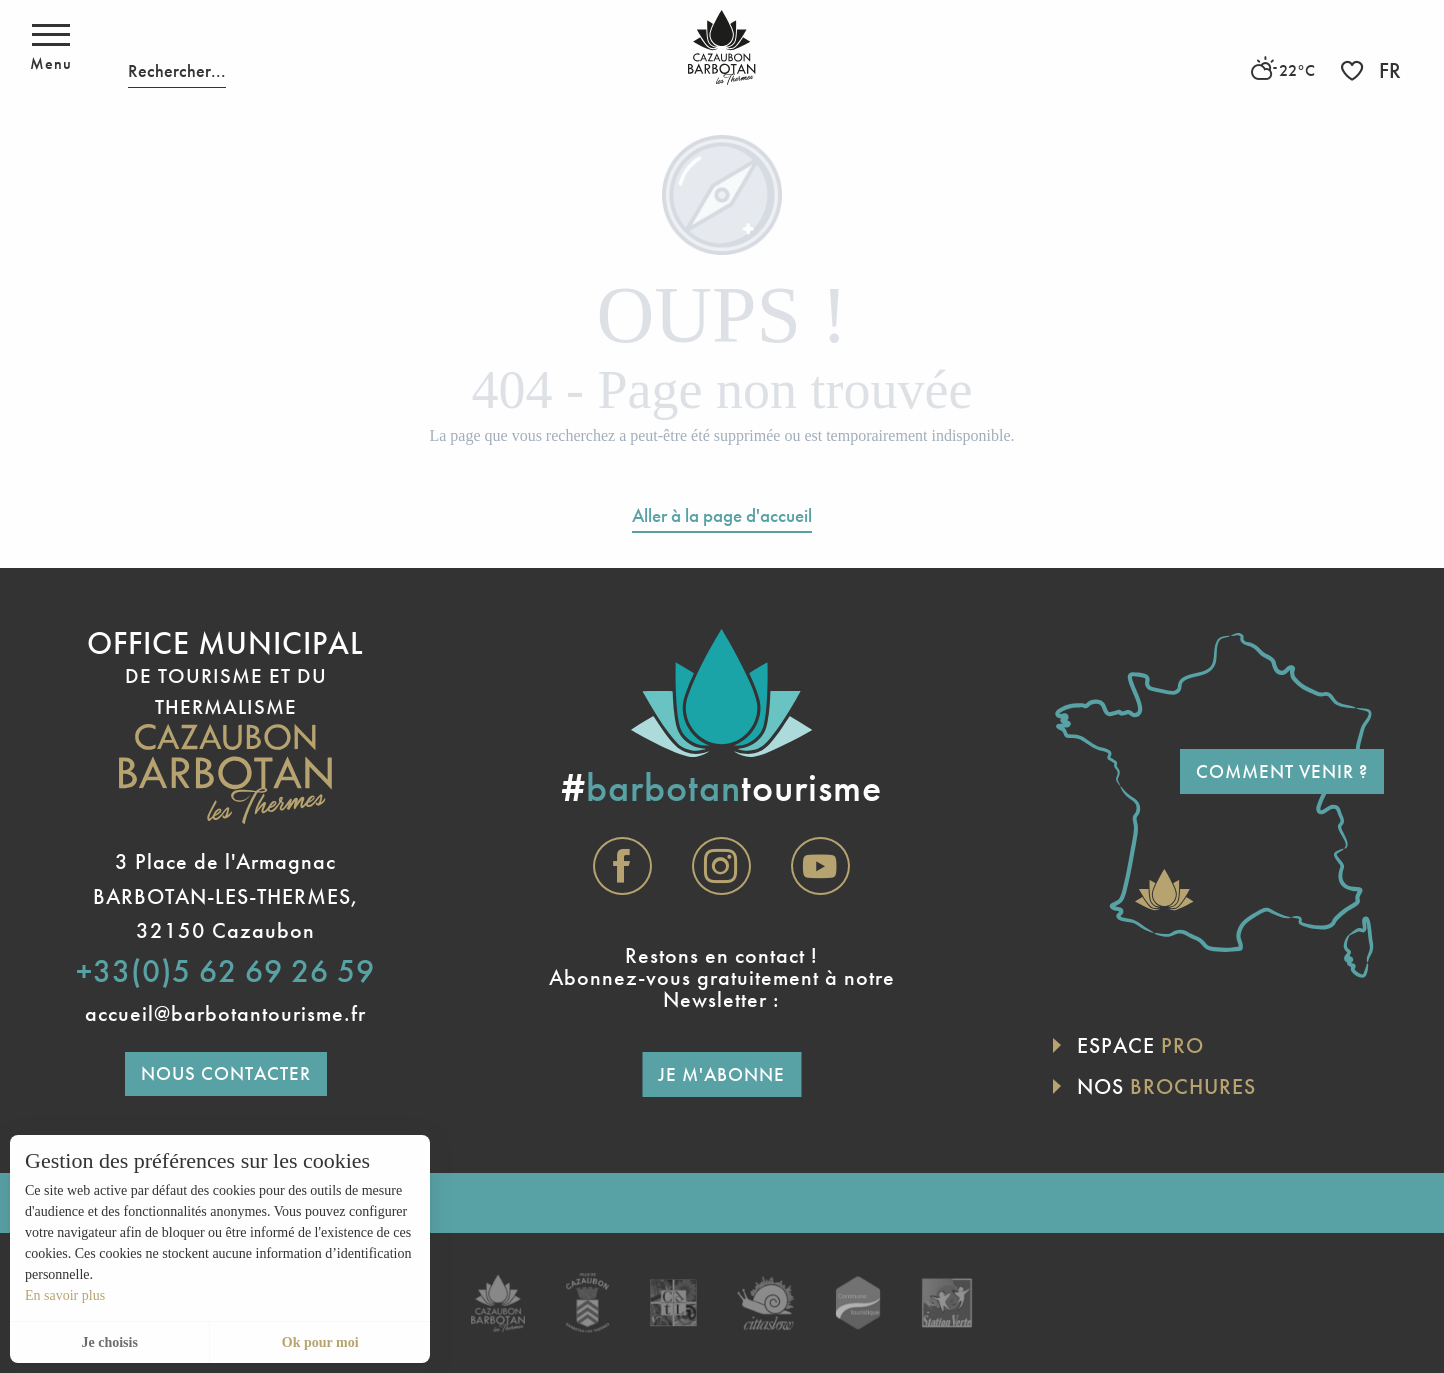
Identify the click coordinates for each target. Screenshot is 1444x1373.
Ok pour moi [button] (320, 1342)
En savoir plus (65, 1295)
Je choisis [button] (109, 1342)
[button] (177, 47)
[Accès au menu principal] (51, 48)
